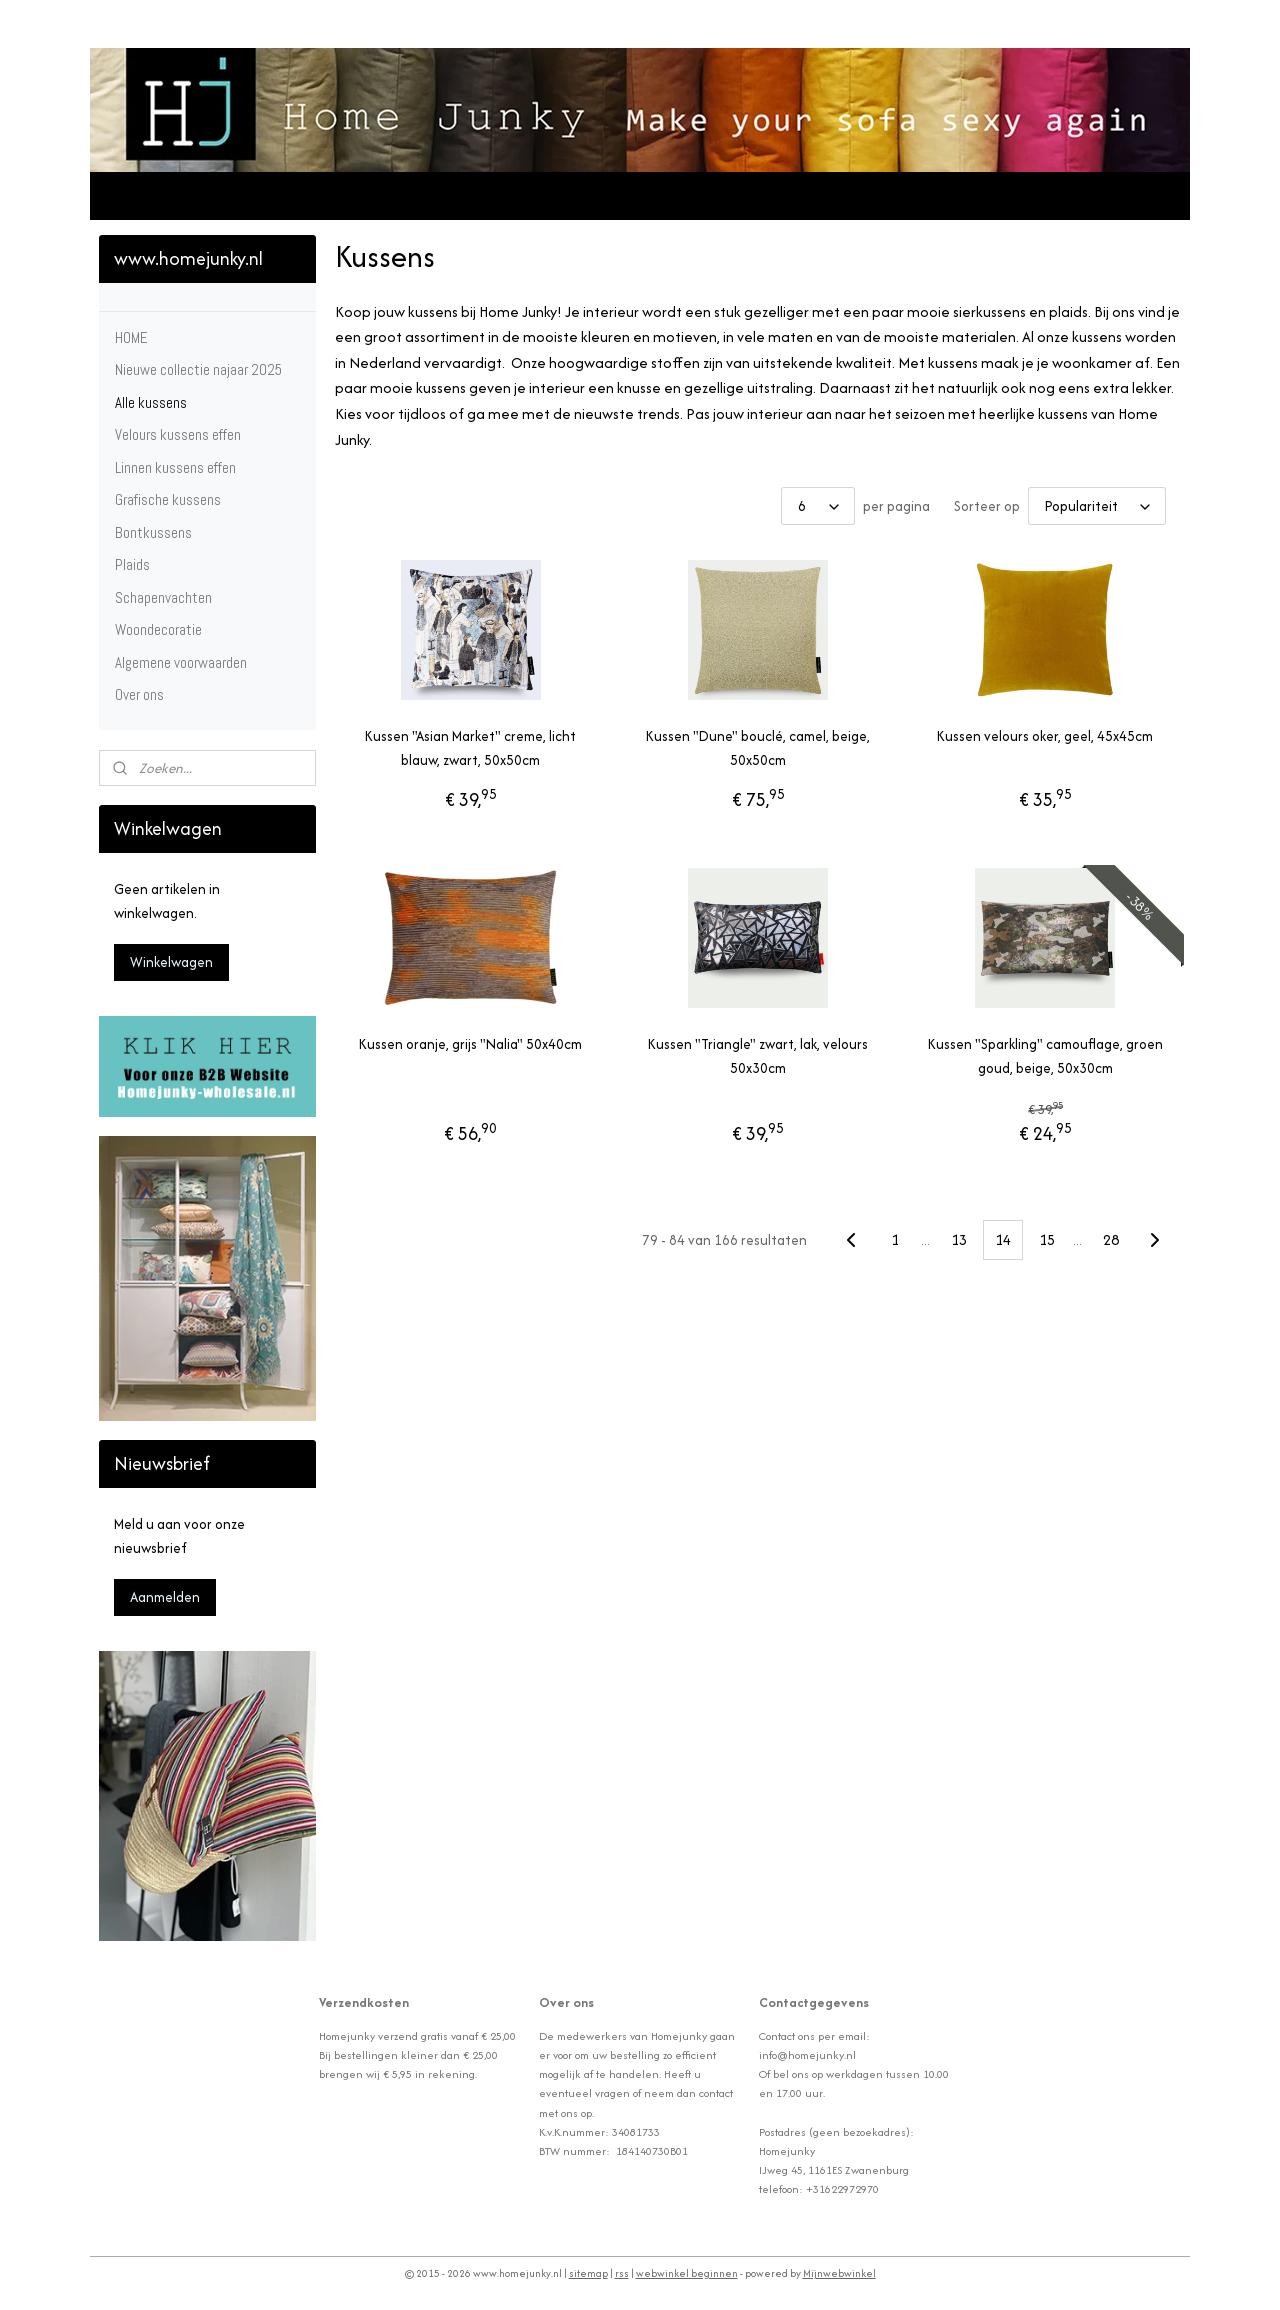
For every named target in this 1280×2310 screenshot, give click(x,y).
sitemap (588, 2273)
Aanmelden (165, 1597)
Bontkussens (153, 532)
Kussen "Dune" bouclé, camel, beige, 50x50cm (758, 748)
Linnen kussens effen (175, 467)
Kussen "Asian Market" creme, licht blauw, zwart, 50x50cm (470, 748)
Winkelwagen (171, 962)
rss (622, 2273)
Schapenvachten (163, 597)
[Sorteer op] (1097, 506)
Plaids (132, 564)
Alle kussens (151, 402)
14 (1003, 1239)
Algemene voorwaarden (181, 662)
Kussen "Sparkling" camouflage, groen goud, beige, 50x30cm (1045, 1056)
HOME (131, 337)
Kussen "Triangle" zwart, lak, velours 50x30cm (758, 1056)
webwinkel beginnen (687, 2273)
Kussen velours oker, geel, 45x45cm (1045, 736)
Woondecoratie (158, 629)
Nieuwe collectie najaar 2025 (198, 369)
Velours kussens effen (178, 434)
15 (1047, 1239)
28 (1111, 1239)
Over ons (139, 694)
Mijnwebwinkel (839, 2273)
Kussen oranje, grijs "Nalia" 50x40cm (470, 1044)
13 (959, 1239)
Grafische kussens (168, 499)
